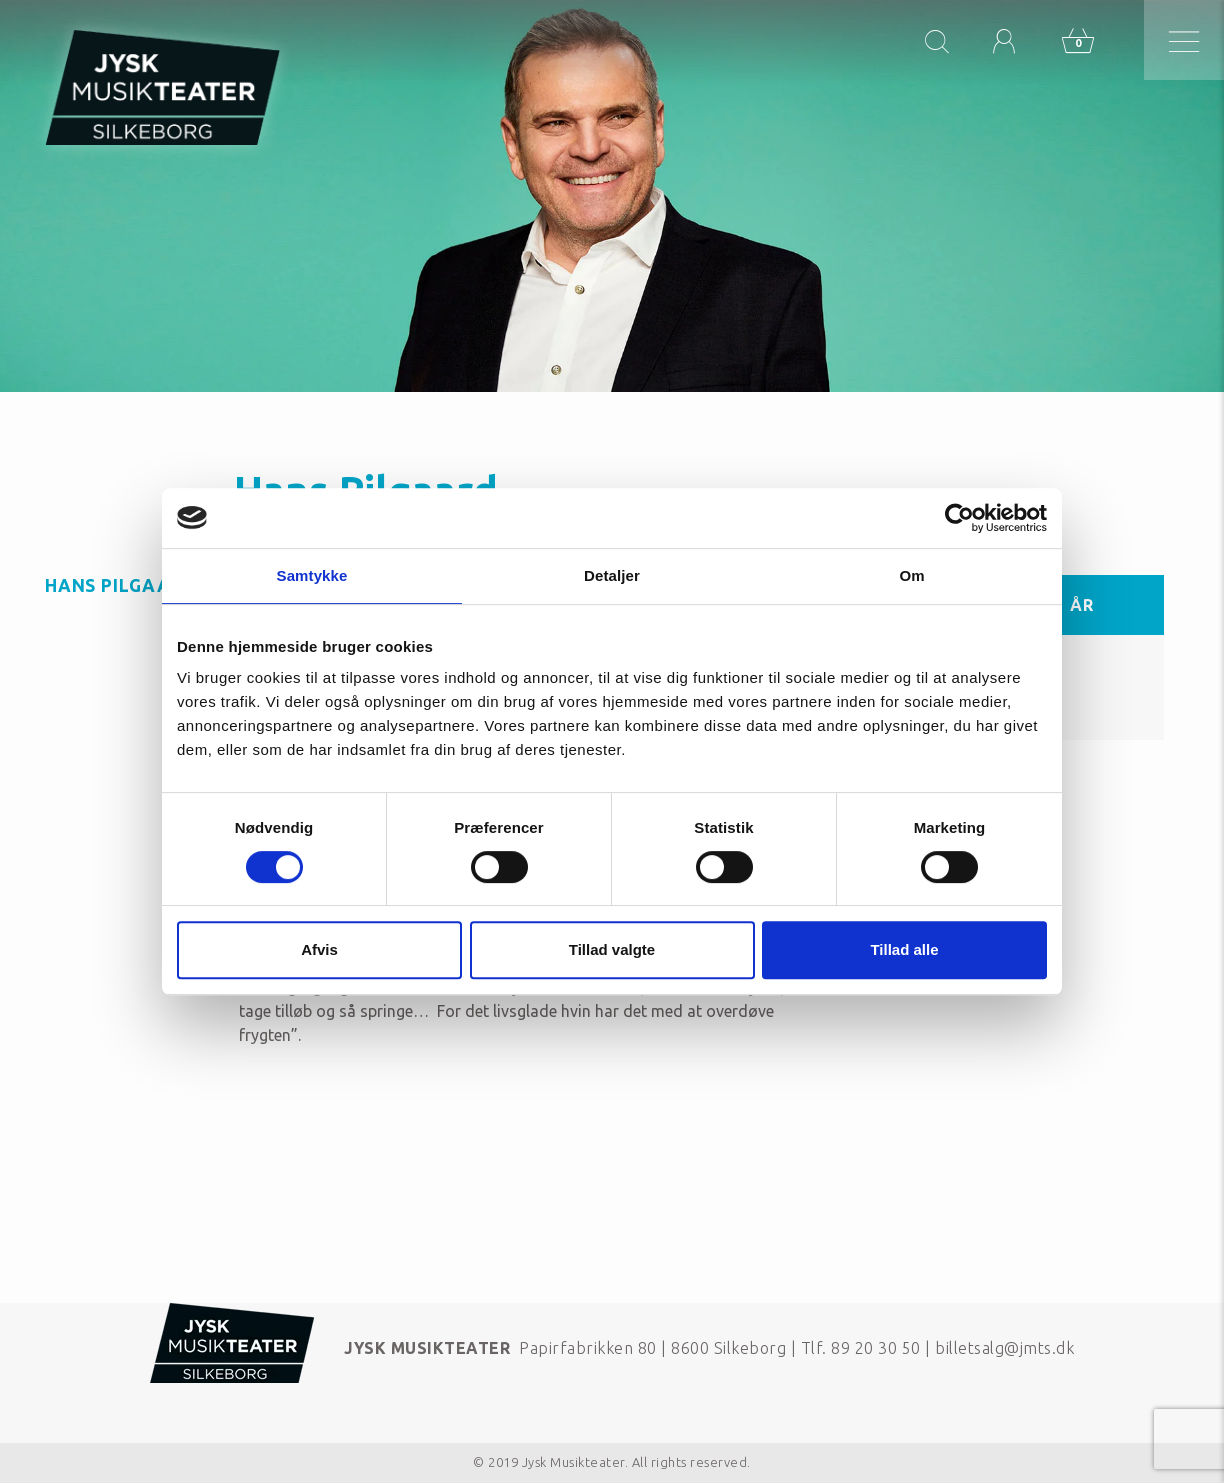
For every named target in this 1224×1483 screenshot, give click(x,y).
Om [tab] (911, 575)
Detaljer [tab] (612, 575)
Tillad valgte (612, 949)
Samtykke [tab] (312, 575)
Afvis (319, 949)
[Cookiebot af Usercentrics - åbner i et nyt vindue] (959, 518)
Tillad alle (904, 949)
